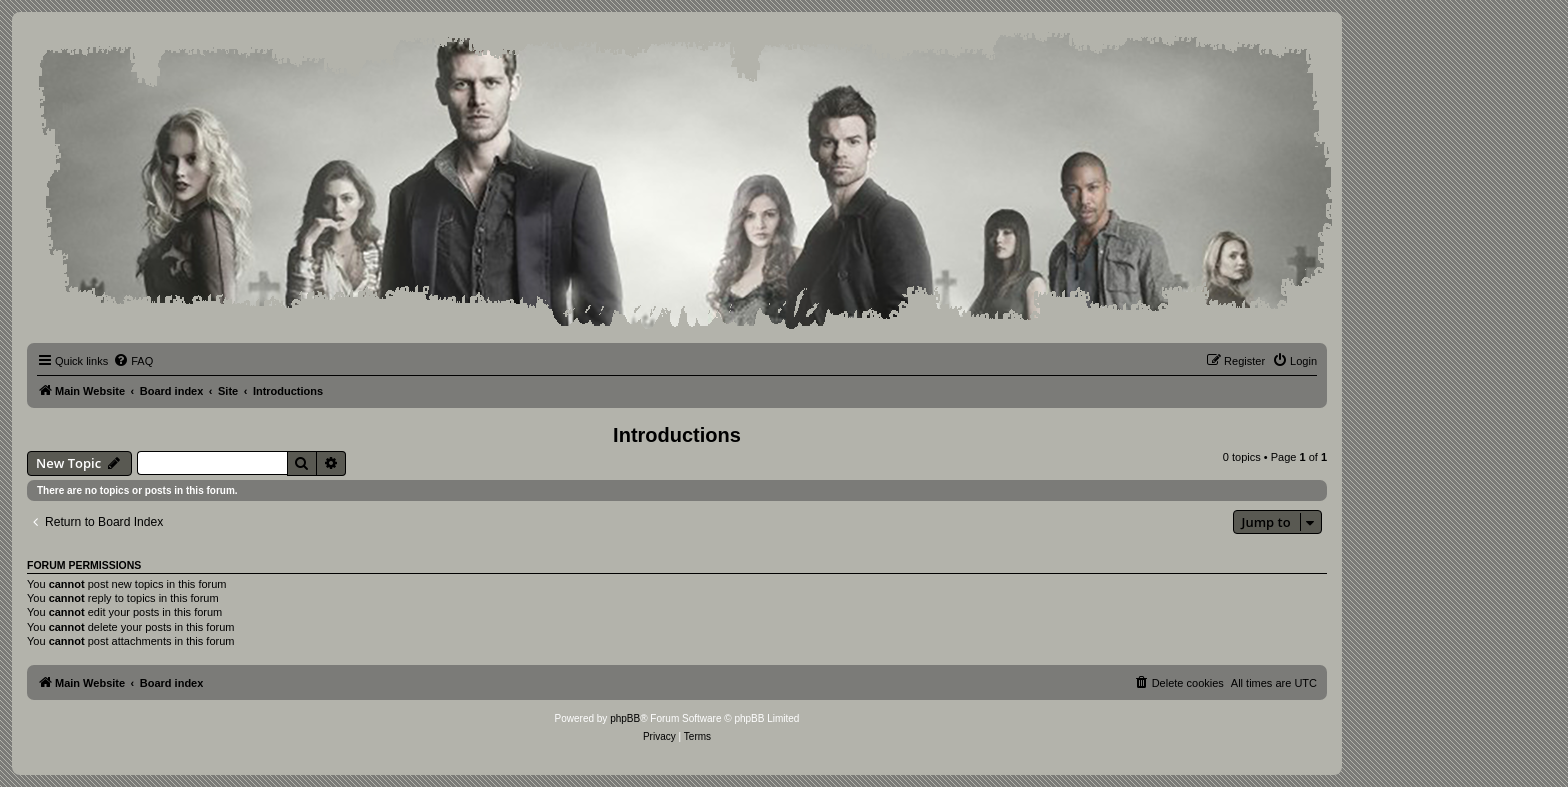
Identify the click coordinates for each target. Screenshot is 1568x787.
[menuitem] (133, 361)
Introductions (677, 435)
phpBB (625, 718)
